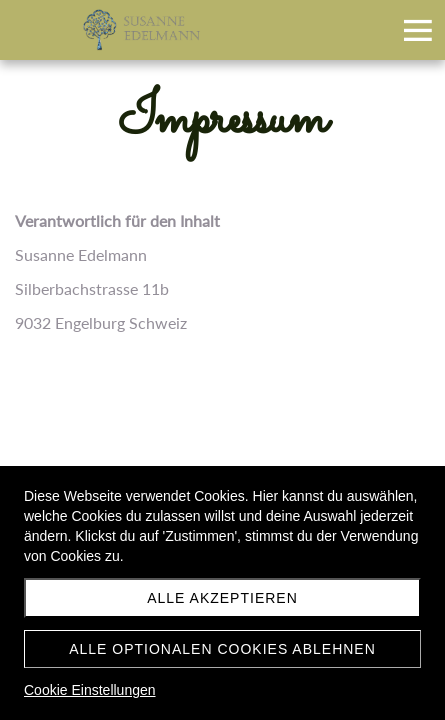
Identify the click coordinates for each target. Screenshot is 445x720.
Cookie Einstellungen (90, 690)
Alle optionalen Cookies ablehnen (222, 649)
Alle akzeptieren (222, 598)
